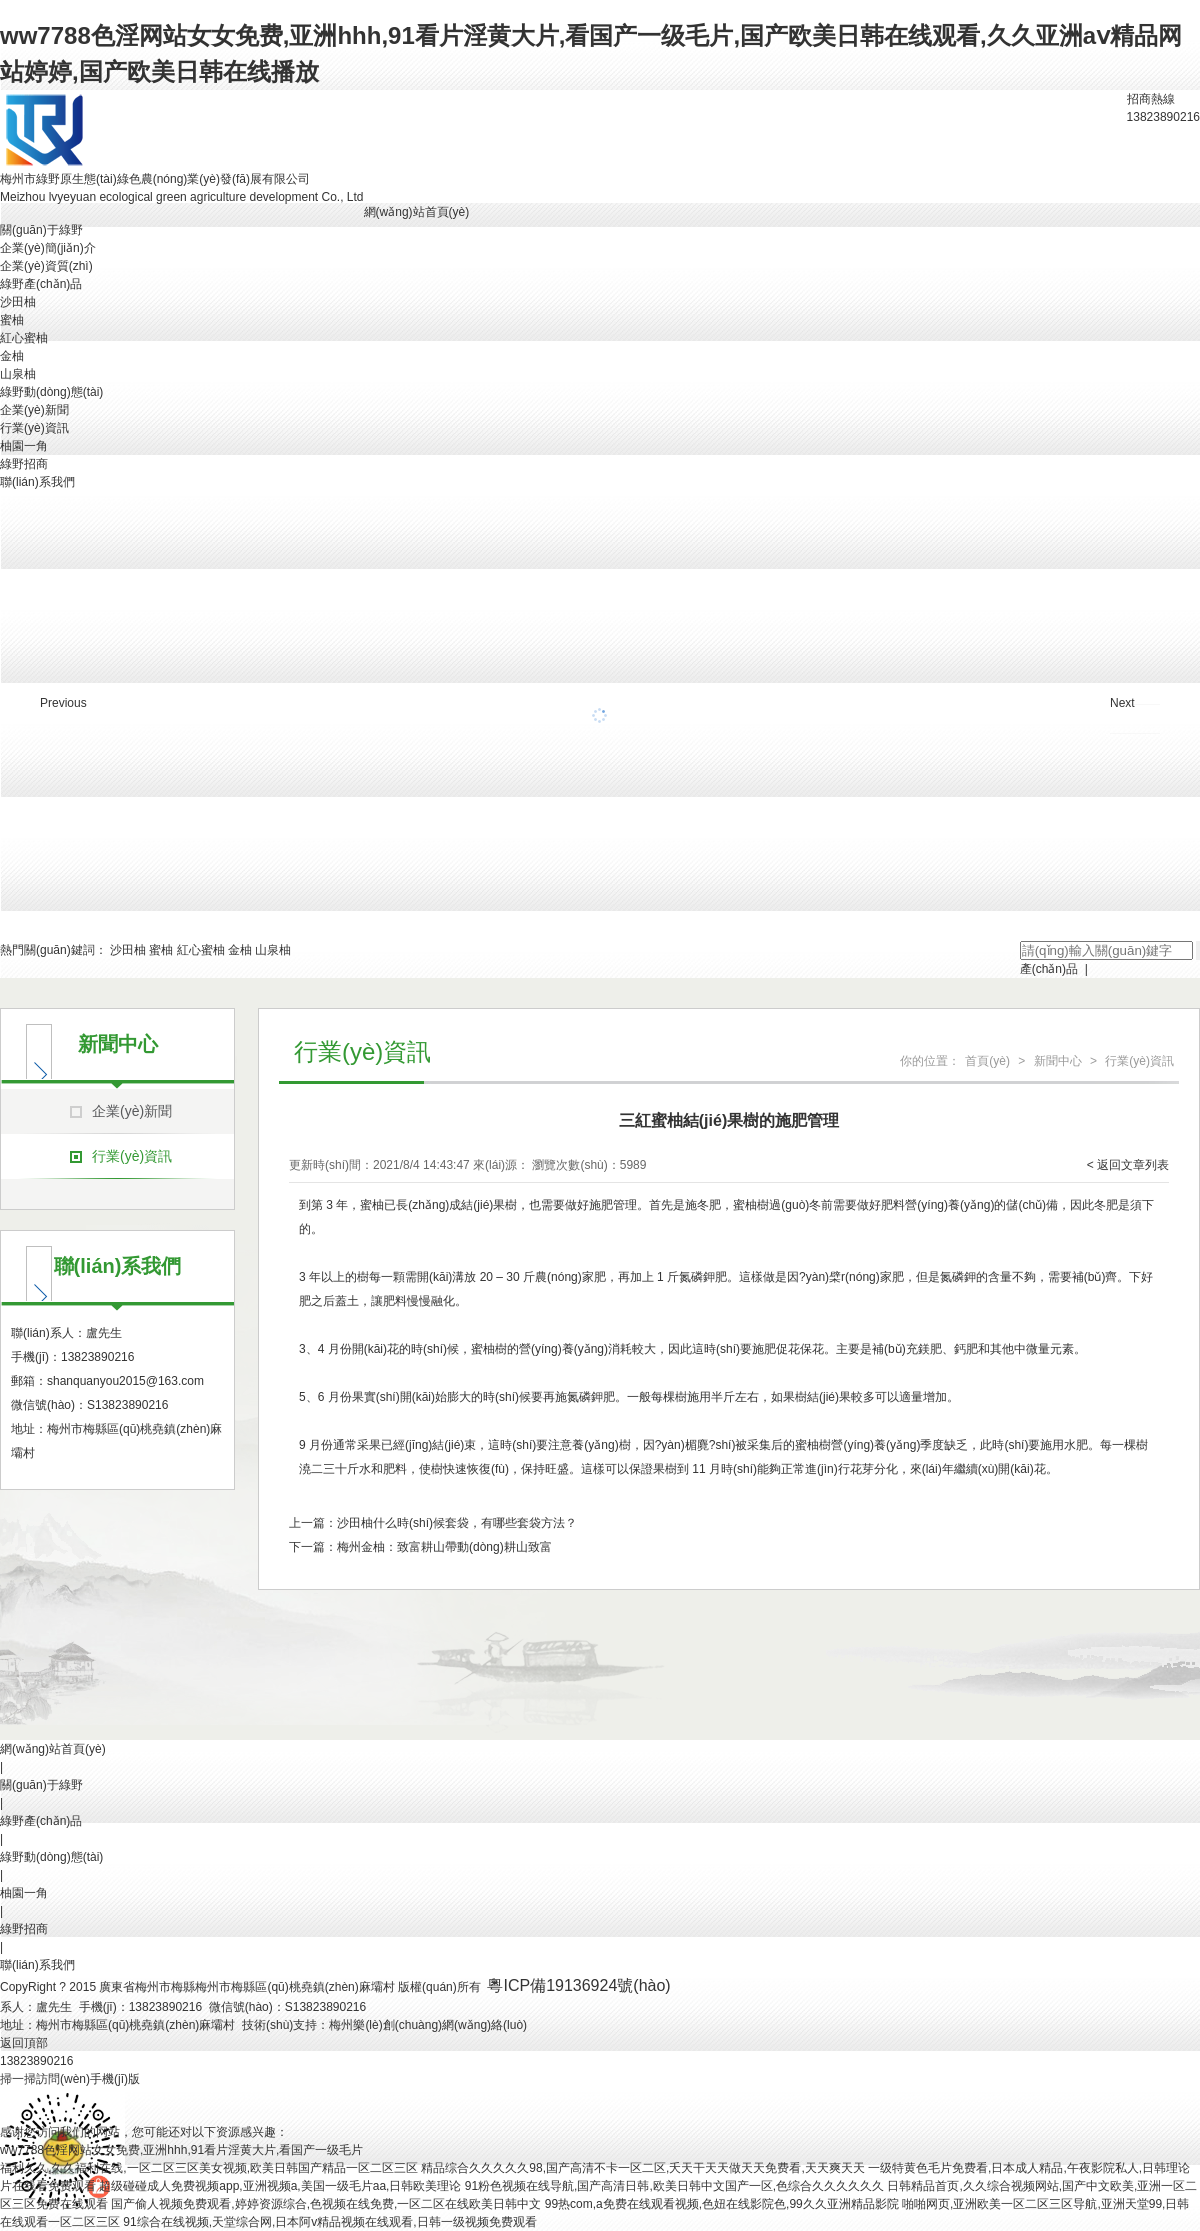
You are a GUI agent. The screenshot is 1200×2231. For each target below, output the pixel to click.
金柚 (12, 356)
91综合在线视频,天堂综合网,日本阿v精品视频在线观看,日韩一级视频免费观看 (329, 2222)
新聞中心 (1058, 1061)
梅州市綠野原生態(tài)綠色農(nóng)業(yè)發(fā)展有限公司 (155, 179)
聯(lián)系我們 (37, 482)
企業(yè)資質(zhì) (46, 266)
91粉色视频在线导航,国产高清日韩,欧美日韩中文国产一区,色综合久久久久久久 (674, 2186)
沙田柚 (18, 302)
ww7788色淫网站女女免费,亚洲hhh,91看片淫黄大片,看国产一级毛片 (181, 2150)
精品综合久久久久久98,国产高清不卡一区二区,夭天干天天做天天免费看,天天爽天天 (642, 2168)
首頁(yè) (987, 1061)
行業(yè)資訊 (34, 428)
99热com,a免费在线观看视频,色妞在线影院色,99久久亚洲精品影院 (722, 2204)
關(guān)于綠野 (41, 230)
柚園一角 (24, 446)
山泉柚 (18, 374)
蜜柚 (12, 320)
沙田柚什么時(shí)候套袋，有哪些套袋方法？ (457, 1523)
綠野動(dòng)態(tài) (51, 392)
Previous (63, 703)
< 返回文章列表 (1128, 1165)
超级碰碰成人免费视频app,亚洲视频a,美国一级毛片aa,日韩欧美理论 (280, 2186)
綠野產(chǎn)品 (41, 284)
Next (1122, 703)
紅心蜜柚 (24, 338)
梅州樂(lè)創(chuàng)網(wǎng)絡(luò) (428, 2025)
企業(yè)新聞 (34, 410)
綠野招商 (24, 464)
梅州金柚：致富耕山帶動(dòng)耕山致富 (444, 1547)
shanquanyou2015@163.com (125, 1381)
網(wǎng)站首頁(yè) (417, 212)
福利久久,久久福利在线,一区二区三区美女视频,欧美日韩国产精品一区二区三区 (209, 2168)
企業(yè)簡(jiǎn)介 (48, 248)
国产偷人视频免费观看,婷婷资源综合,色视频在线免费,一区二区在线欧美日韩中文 (326, 2204)
